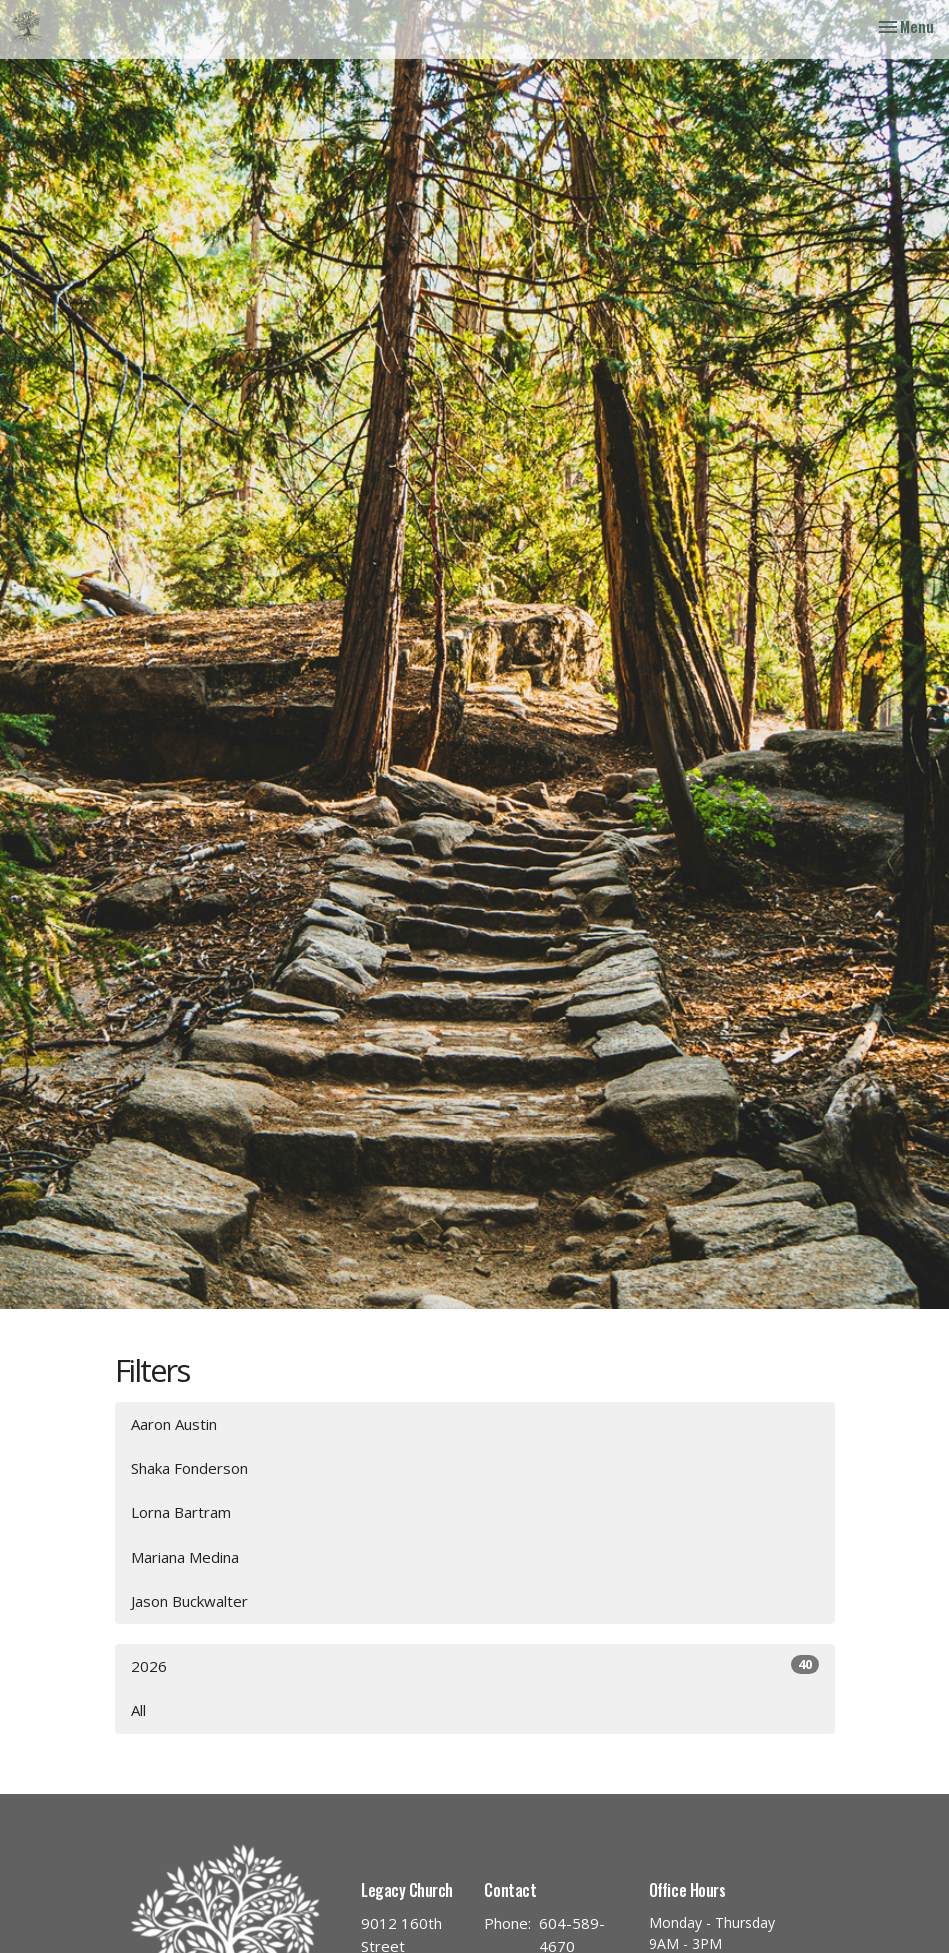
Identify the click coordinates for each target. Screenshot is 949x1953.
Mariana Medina (185, 1557)
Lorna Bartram (181, 1512)
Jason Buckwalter (189, 1601)
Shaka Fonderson (189, 1468)
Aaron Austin (174, 1424)
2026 (475, 1665)
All (138, 1710)
